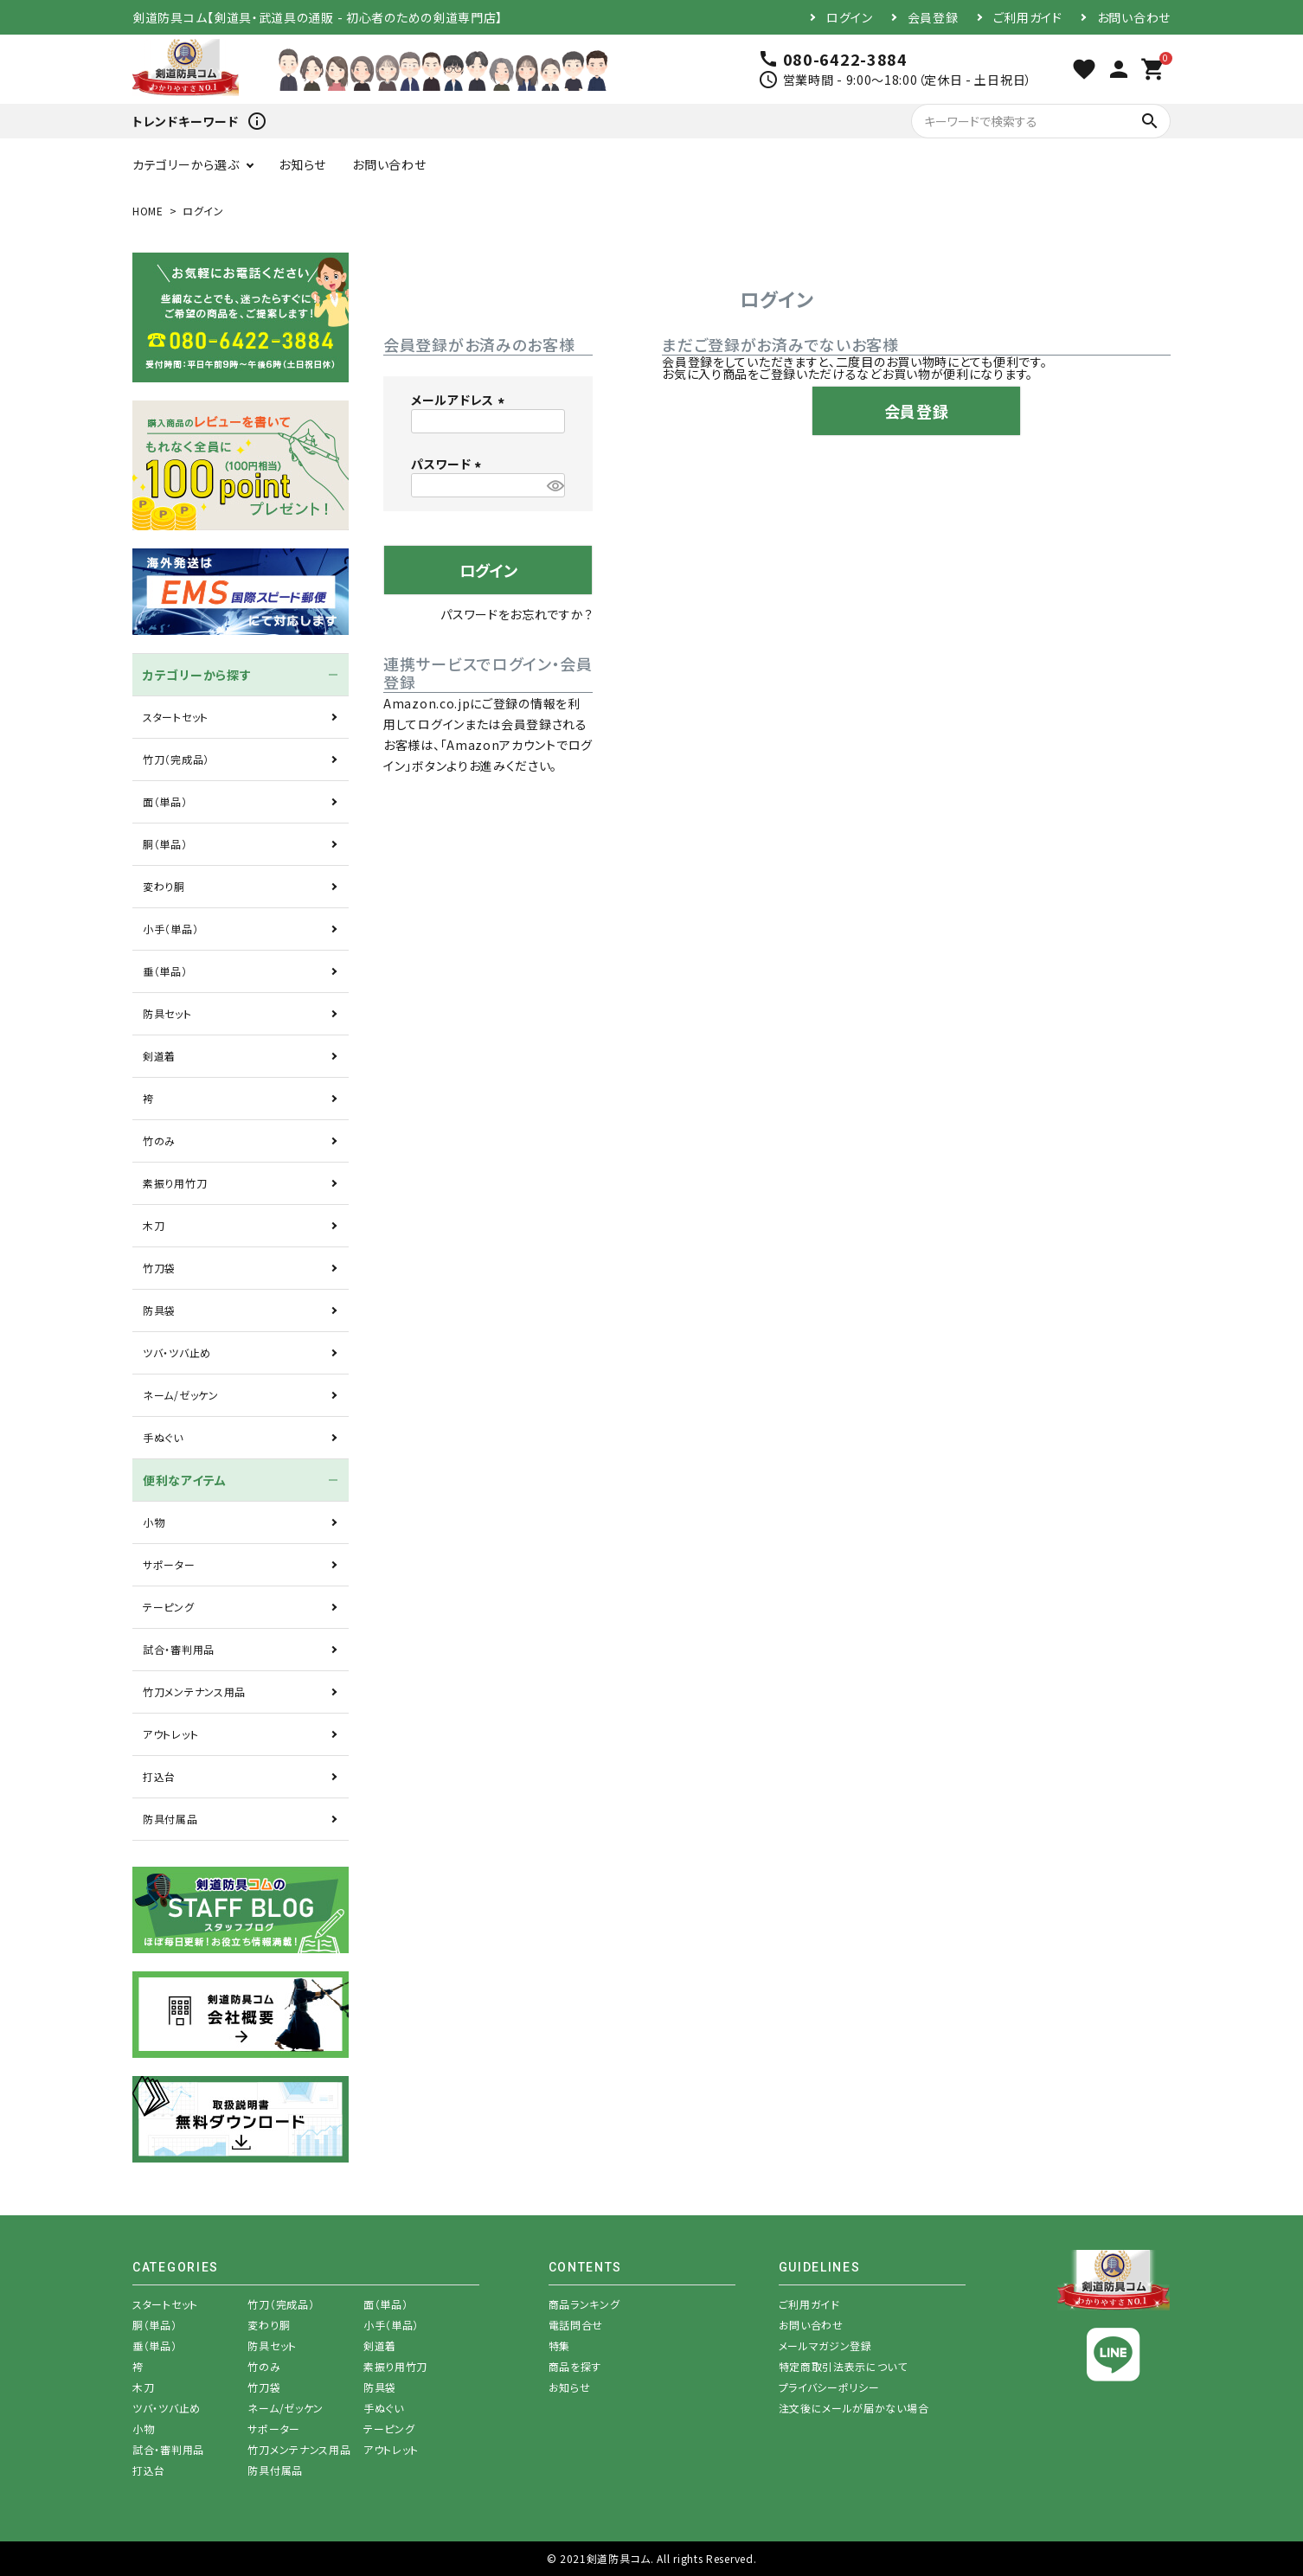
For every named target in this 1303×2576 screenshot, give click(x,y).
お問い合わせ (1134, 17)
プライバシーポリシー (829, 2387)
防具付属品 (170, 1818)
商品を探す (575, 2366)
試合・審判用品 (179, 1649)
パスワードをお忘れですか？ (516, 614)
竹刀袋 (159, 1267)
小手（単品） (170, 928)
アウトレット (170, 1734)
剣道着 (159, 1055)
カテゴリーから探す (197, 674)
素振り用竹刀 (175, 1183)
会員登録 (933, 17)
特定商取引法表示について (843, 2366)
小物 (153, 1522)
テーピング (169, 1606)
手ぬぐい (163, 1437)
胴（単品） (165, 843)
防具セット (167, 1013)
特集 (559, 2345)
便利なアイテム (185, 1480)
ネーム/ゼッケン (181, 1394)
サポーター (169, 1564)
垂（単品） (165, 971)
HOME (148, 210)
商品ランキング (584, 2304)
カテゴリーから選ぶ (185, 164)
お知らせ (302, 164)
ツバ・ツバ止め (177, 1352)
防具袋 (159, 1310)
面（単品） (165, 801)
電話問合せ (576, 2324)
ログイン (849, 17)
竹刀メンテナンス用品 (194, 1691)
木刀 (153, 1225)
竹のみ (159, 1140)
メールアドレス (460, 399)
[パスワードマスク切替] (553, 485)
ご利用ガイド (1027, 17)
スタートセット (176, 716)
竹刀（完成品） (176, 759)
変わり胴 (164, 886)
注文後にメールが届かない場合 (854, 2407)
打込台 (159, 1776)
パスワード (448, 463)
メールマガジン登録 (825, 2345)
